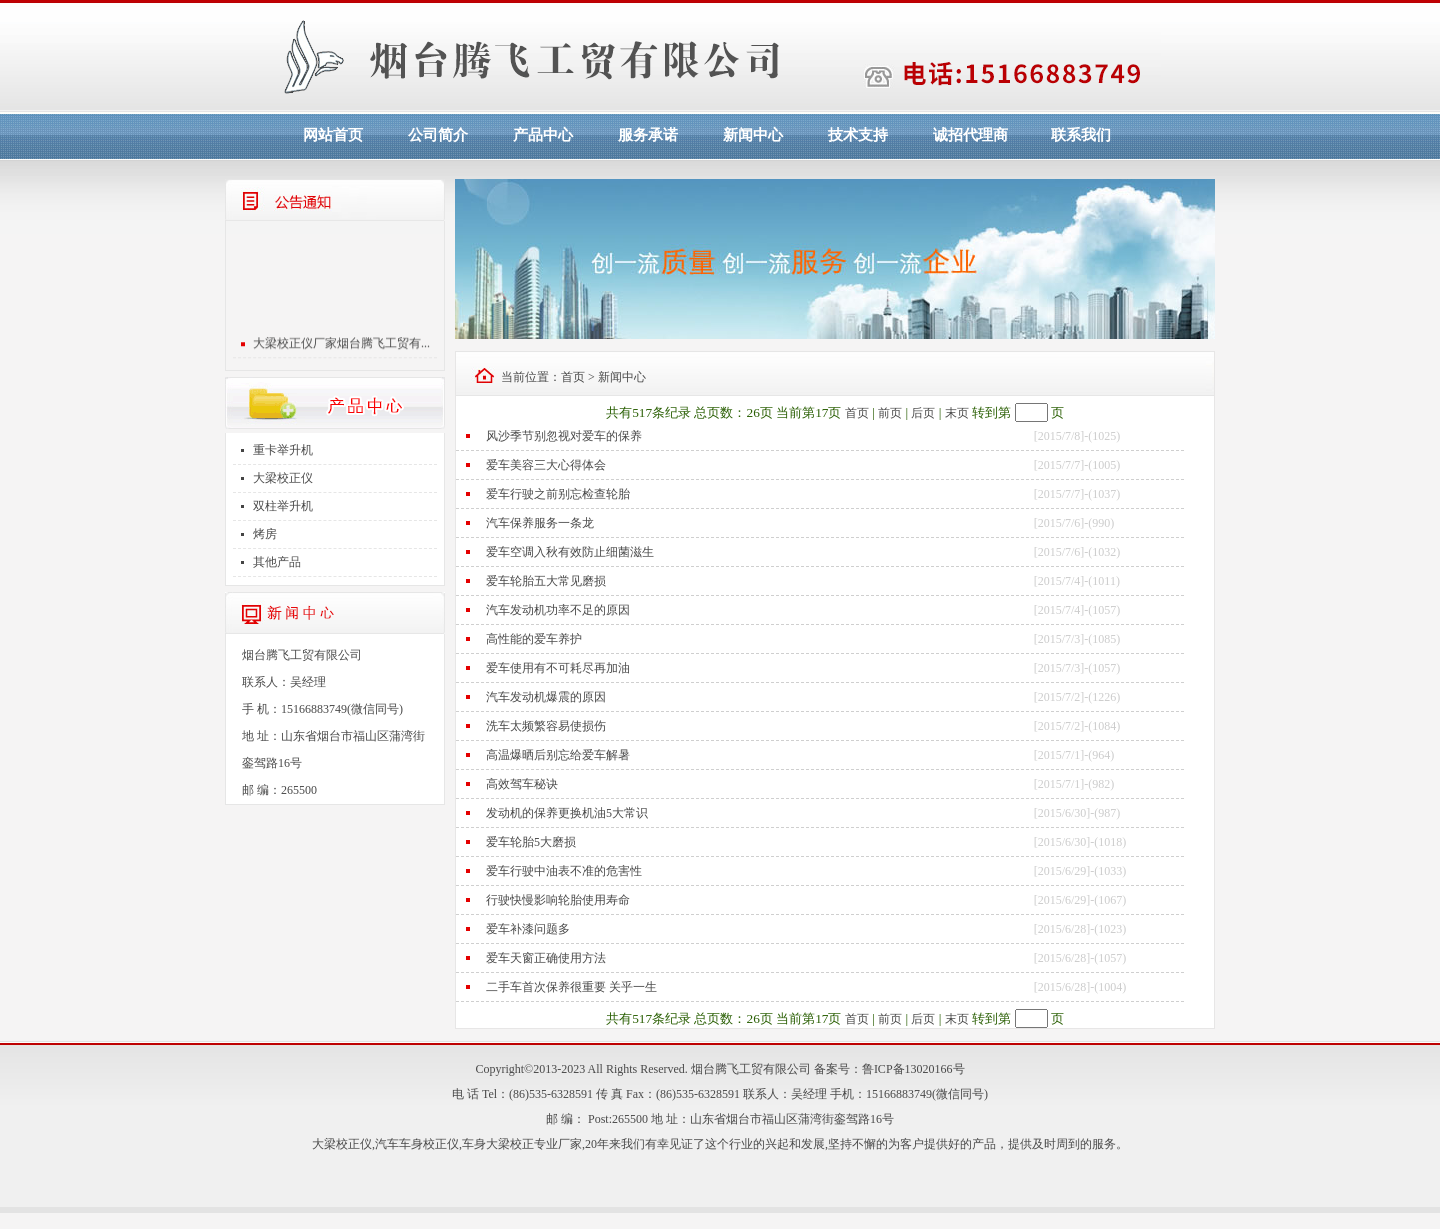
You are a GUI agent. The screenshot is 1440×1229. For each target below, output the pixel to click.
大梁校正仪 (283, 478)
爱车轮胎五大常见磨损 (546, 581)
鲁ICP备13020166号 (913, 1069)
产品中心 (543, 135)
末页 (957, 413)
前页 (890, 413)
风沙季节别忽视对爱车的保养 (564, 436)
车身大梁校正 (498, 1144)
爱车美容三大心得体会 (546, 465)
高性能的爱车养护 (534, 639)
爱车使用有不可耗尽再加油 (558, 668)
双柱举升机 (283, 506)
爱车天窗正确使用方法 (546, 958)
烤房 (265, 534)
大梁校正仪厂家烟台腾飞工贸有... (341, 346)
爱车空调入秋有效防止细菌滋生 (570, 552)
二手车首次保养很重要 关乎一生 (571, 987)
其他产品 (277, 562)
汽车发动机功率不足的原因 (558, 610)
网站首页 (333, 135)
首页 (573, 377)
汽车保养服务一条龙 (540, 523)
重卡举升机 (283, 450)
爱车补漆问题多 (528, 929)
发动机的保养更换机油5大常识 (567, 813)
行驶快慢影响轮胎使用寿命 (558, 900)
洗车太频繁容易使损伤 (546, 726)
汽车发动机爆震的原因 (546, 697)
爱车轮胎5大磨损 (531, 842)
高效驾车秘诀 (522, 784)
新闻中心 (753, 135)
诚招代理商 (970, 135)
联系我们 (1081, 135)
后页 (923, 413)
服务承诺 (648, 135)
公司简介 (438, 135)
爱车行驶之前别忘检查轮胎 (558, 494)
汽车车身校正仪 (417, 1144)
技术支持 (858, 135)
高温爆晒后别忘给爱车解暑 (558, 755)
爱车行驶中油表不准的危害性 (564, 871)
